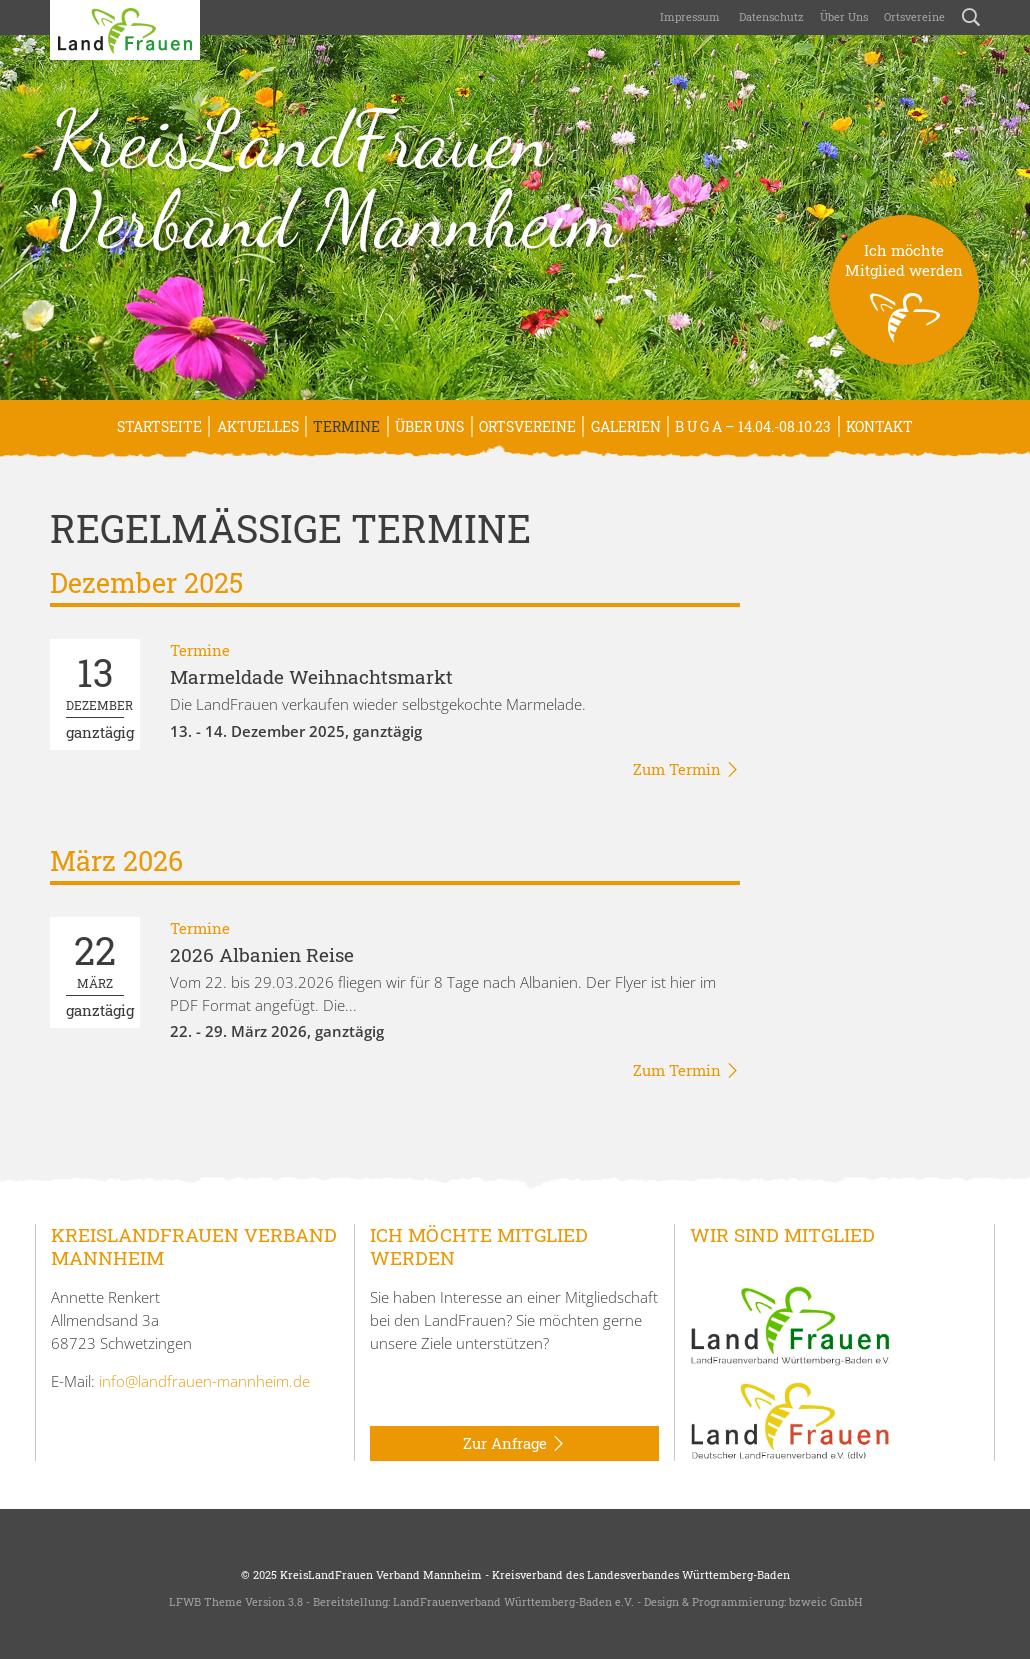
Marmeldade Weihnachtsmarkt (311, 676)
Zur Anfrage (514, 1444)
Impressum (688, 16)
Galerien (626, 426)
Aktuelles (258, 426)
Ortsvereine (914, 16)
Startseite (159, 426)
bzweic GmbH (825, 1601)
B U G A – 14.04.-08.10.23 (753, 426)
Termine (346, 426)
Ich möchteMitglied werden (904, 302)
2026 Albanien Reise (262, 954)
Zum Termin (686, 770)
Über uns (844, 16)
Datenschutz (770, 16)
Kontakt (879, 426)
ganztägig (100, 694)
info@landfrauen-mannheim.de (204, 1381)
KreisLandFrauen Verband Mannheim (335, 179)
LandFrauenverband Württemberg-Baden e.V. (513, 1601)
